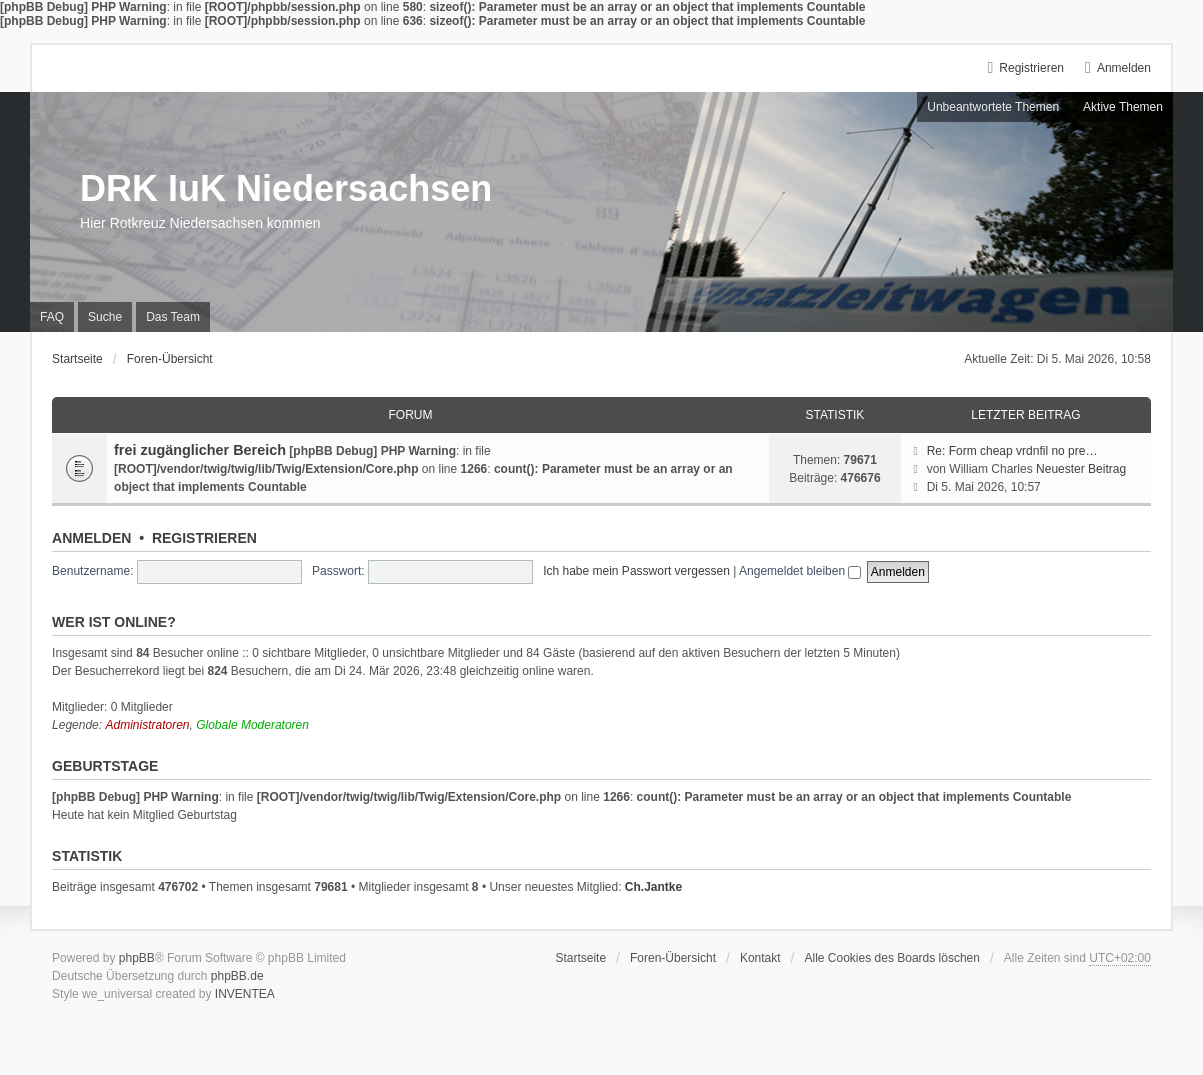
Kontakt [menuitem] (760, 958)
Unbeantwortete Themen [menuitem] (993, 107)
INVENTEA (245, 994)
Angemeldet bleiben (800, 571)
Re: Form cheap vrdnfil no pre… (1012, 451)
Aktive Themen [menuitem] (1123, 107)
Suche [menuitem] (105, 317)
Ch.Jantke (653, 887)
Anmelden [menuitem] (1124, 68)
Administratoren (147, 725)
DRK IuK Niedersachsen (286, 188)
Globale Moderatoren (252, 725)
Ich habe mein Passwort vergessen (636, 571)
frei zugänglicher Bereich (200, 450)
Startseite (580, 958)
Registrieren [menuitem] (1031, 68)
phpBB (137, 958)
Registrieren (204, 538)
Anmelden (91, 538)
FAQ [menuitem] (52, 317)
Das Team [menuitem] (173, 317)
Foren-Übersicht (673, 958)
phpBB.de (237, 976)
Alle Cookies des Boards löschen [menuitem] (892, 958)
